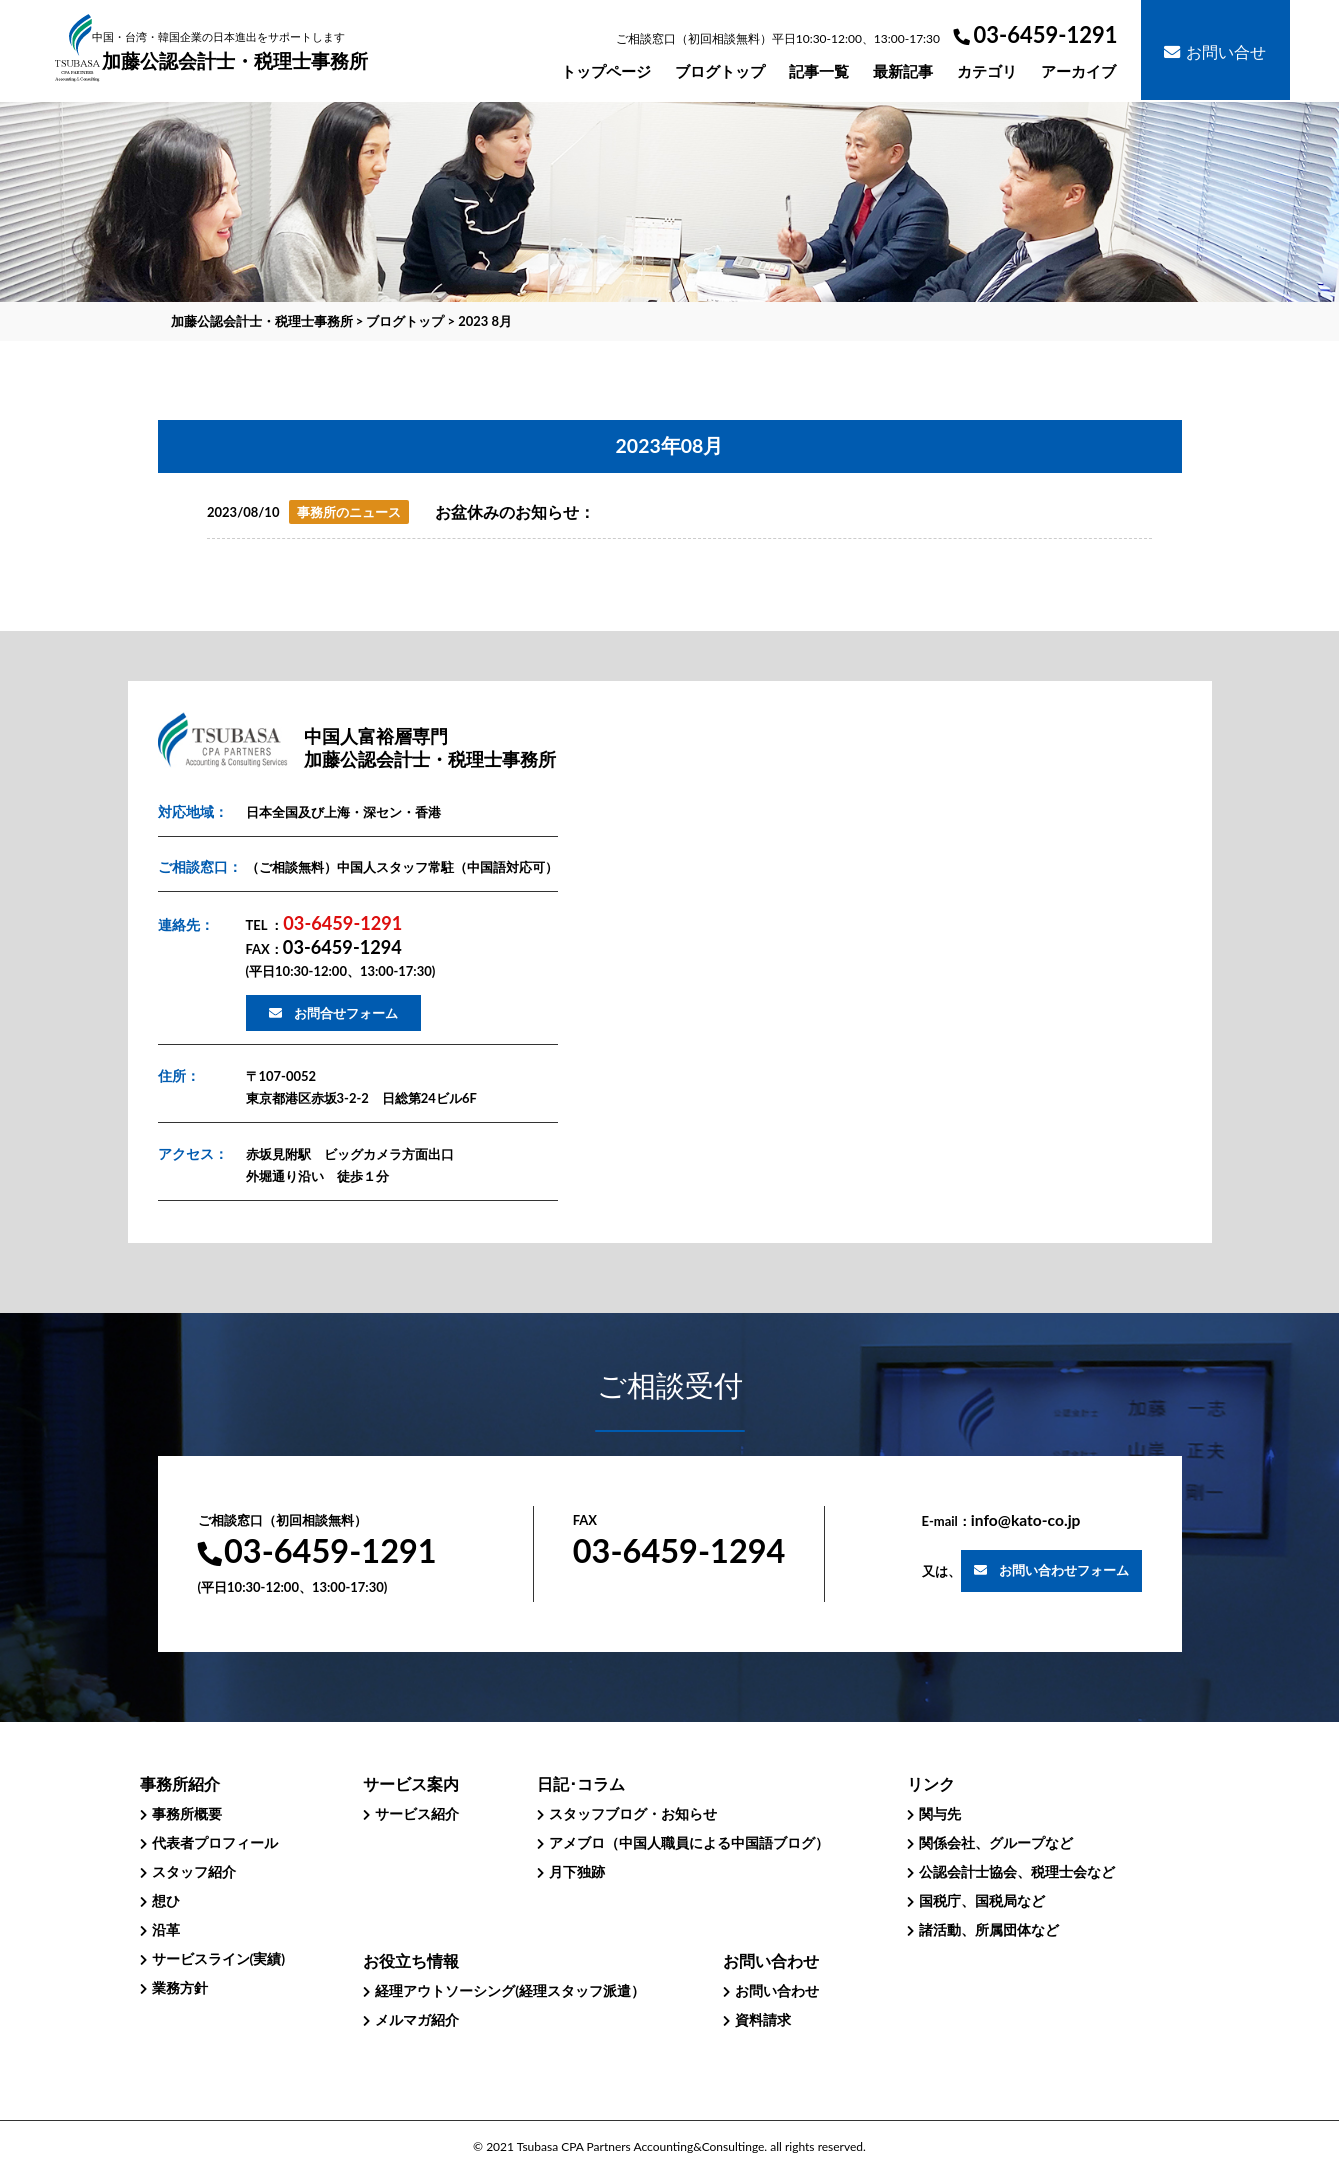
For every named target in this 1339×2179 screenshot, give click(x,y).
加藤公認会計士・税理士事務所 (235, 51)
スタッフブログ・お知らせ (633, 1813)
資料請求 (763, 2019)
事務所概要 (187, 1813)
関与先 (940, 1813)
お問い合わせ (777, 1990)
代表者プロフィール (215, 1842)
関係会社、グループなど (996, 1842)
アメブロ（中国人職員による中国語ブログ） (689, 1842)
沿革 (166, 1929)
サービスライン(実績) (219, 1958)
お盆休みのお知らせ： (515, 512)
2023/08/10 (243, 512)
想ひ (166, 1900)
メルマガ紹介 (417, 2019)
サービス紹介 (417, 1813)
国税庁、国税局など (982, 1900)
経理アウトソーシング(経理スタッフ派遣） (510, 1990)
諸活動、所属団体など (989, 1929)
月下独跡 (577, 1871)
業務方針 (180, 1987)
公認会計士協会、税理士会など (1017, 1871)
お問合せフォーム (346, 1013)
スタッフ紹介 (194, 1871)
